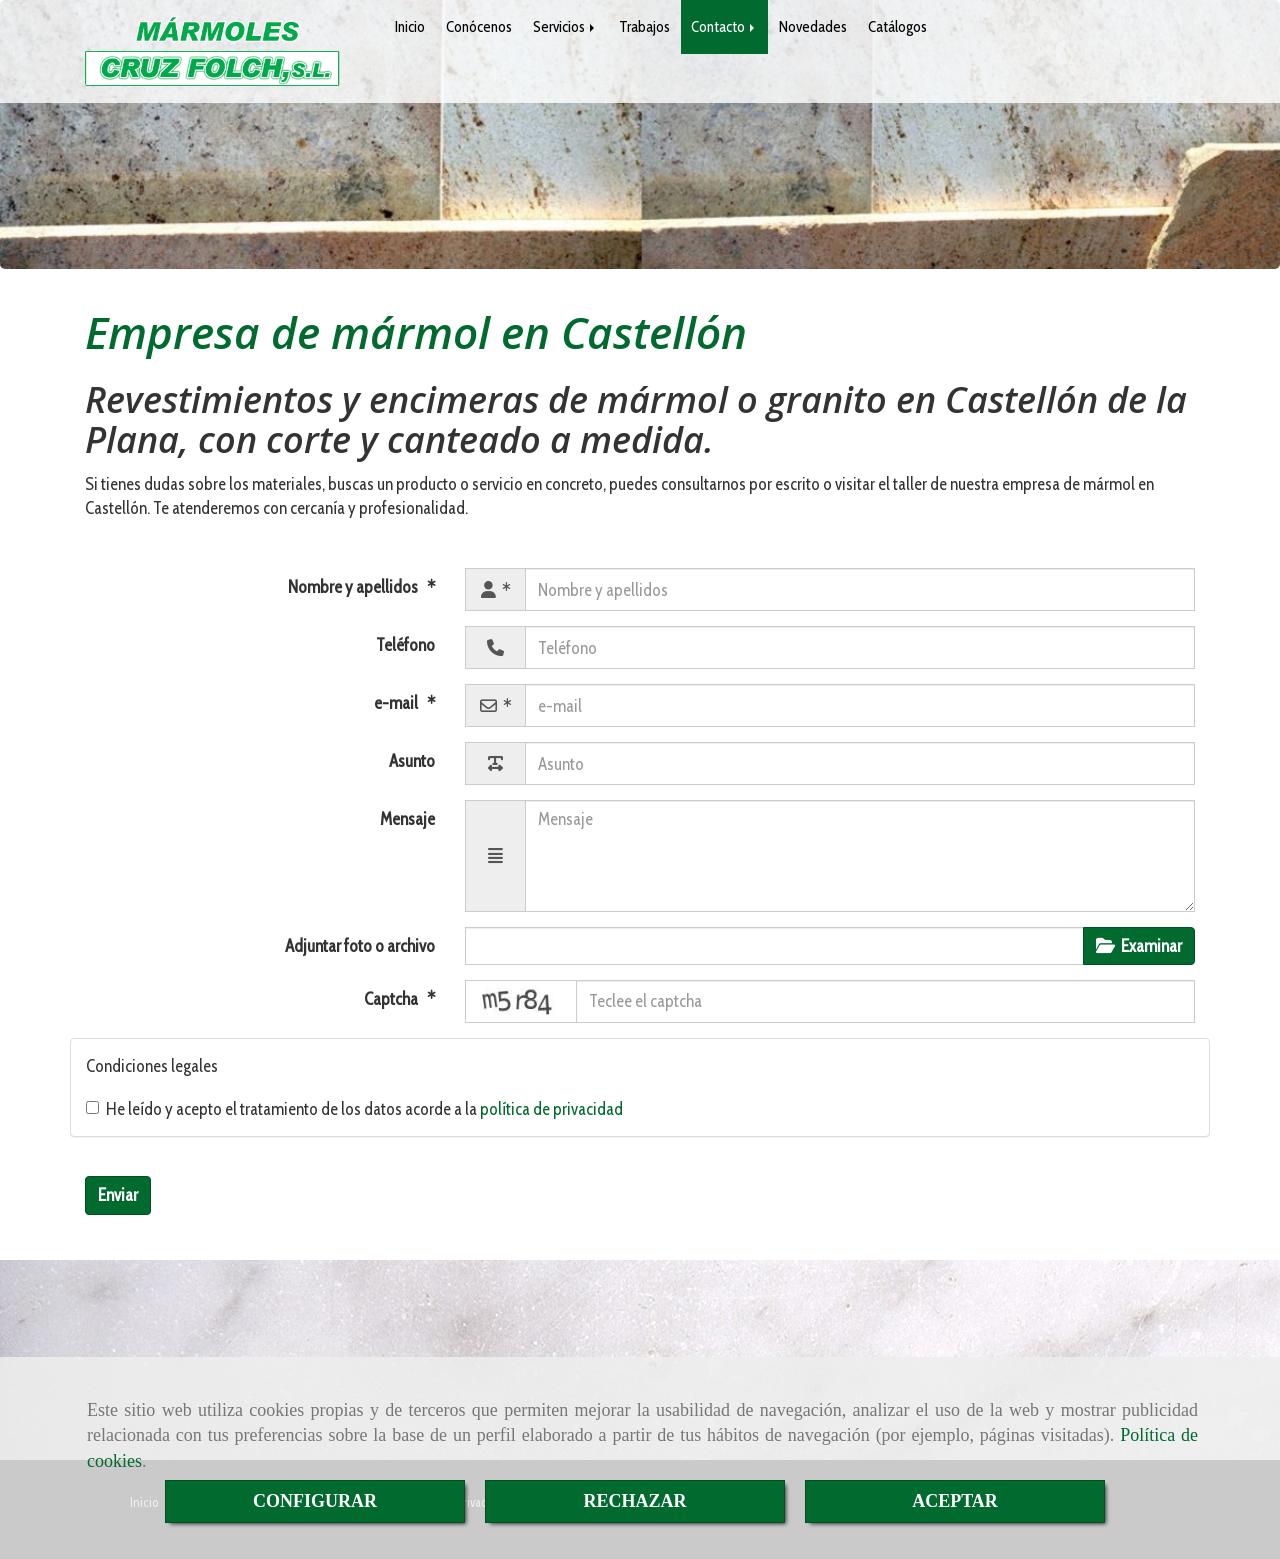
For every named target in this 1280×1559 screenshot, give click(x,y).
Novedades (813, 26)
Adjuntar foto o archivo (360, 946)
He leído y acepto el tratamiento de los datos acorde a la (354, 1109)
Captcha (392, 999)
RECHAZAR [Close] (634, 1501)
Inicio (410, 26)
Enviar (118, 1195)
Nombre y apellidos (354, 587)
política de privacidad (551, 1109)
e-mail (397, 703)
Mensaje (407, 819)
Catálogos (897, 26)
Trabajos (644, 26)
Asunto (412, 761)
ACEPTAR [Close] (955, 1501)
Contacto (724, 26)
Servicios (565, 26)
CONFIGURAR (315, 1501)
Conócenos (479, 26)
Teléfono (405, 645)
